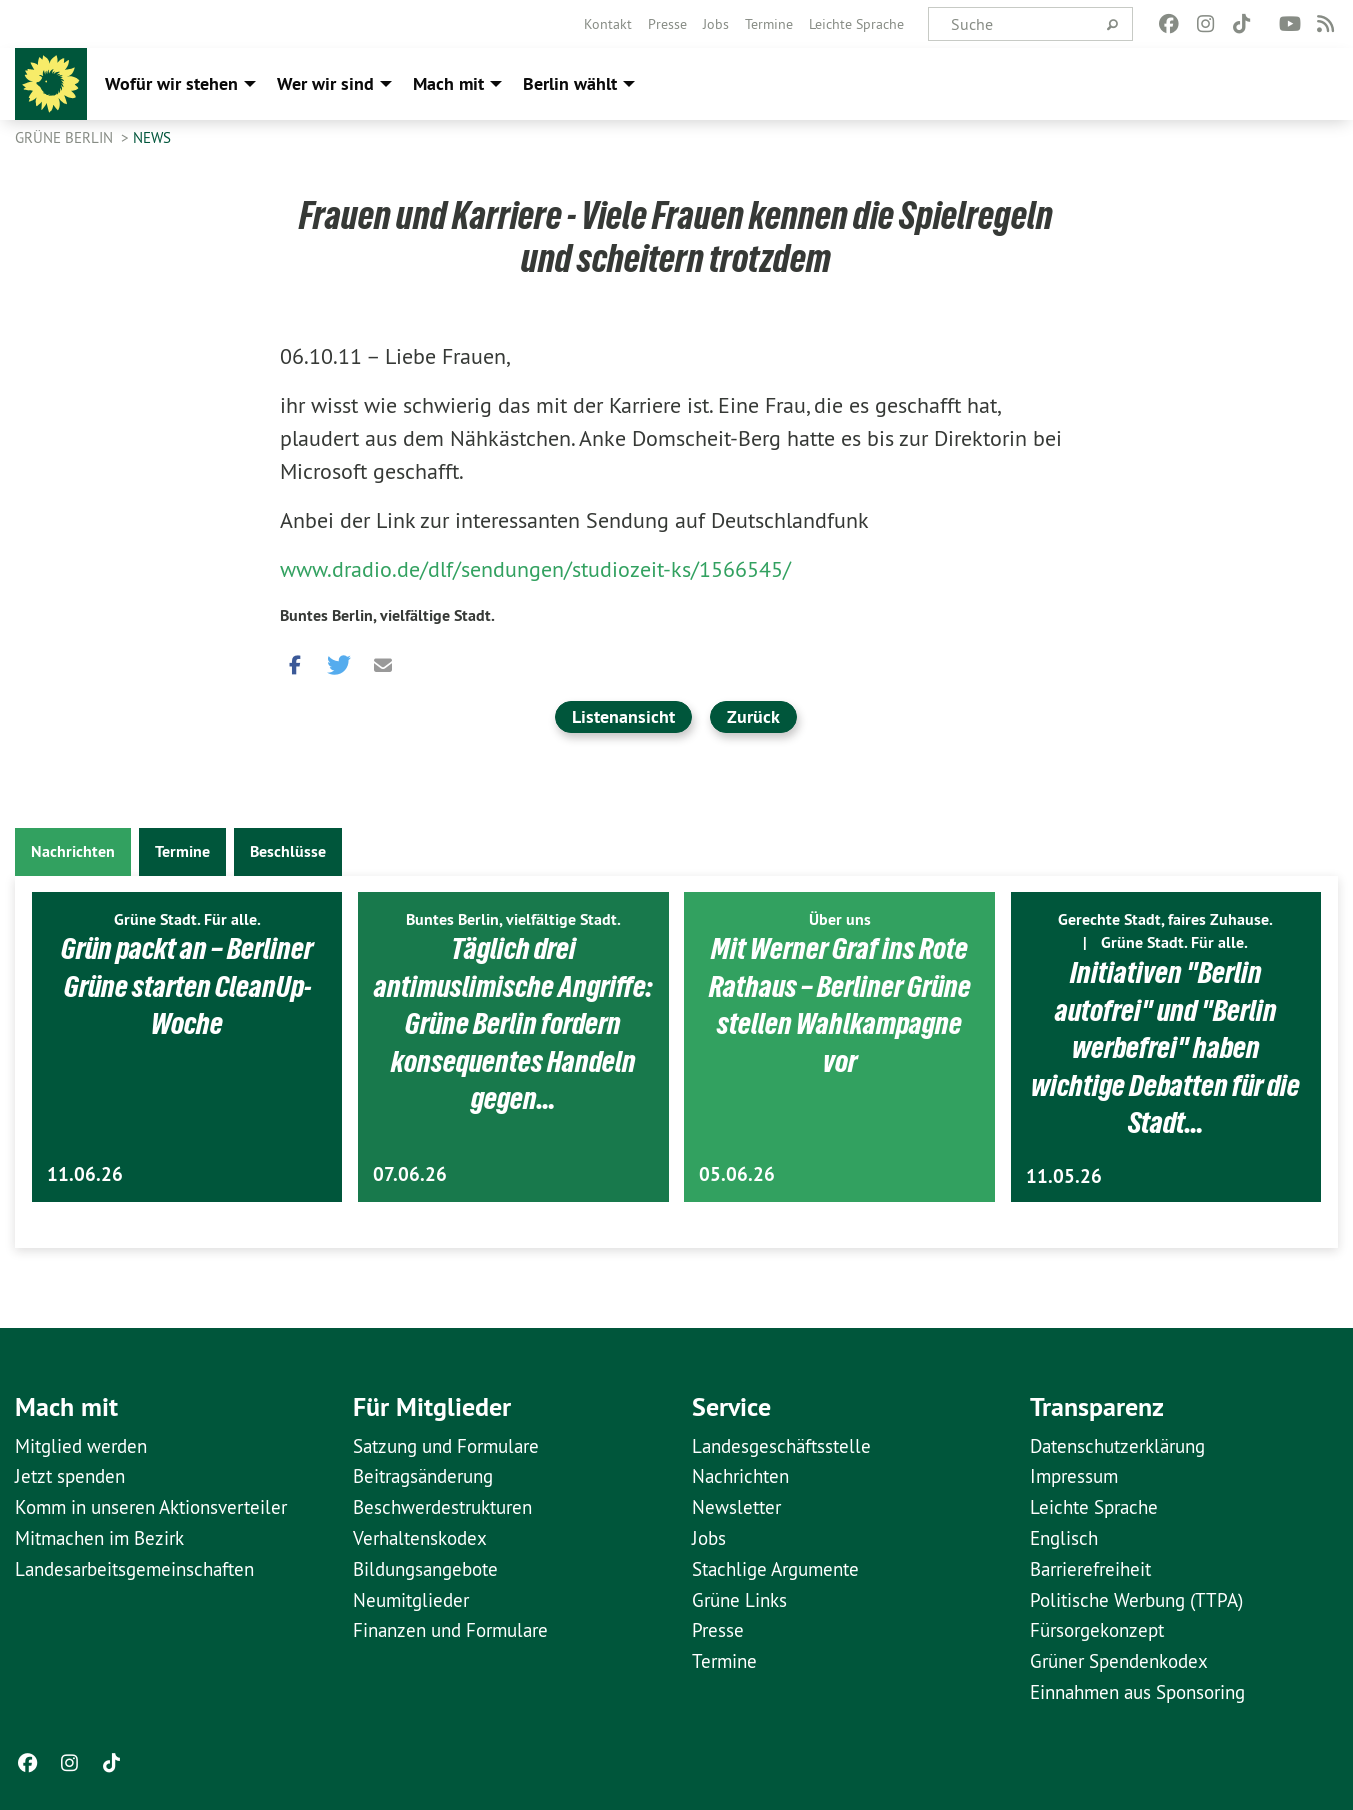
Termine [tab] (182, 851)
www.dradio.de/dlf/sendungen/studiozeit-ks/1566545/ (535, 569)
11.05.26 (1064, 1176)
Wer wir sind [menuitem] (325, 83)
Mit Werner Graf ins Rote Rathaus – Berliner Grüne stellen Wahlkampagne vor (839, 1004)
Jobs (716, 24)
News (152, 137)
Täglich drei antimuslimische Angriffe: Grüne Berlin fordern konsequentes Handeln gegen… (513, 1023)
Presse (667, 24)
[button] (295, 661)
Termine (769, 24)
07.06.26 (410, 1174)
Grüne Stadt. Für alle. (187, 919)
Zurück (753, 716)
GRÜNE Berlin (66, 137)
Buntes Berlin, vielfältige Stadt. (387, 615)
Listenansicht (623, 716)
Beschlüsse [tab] (288, 851)
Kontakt (608, 24)
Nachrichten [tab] (73, 851)
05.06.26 (737, 1174)
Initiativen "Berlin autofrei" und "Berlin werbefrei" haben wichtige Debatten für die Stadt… (1166, 1047)
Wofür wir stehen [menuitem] (171, 83)
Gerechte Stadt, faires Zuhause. (1165, 919)
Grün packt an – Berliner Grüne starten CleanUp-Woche (187, 985)
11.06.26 (85, 1174)
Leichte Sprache (856, 24)
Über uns (840, 919)
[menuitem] (608, 24)
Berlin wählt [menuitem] (570, 83)
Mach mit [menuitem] (448, 83)
